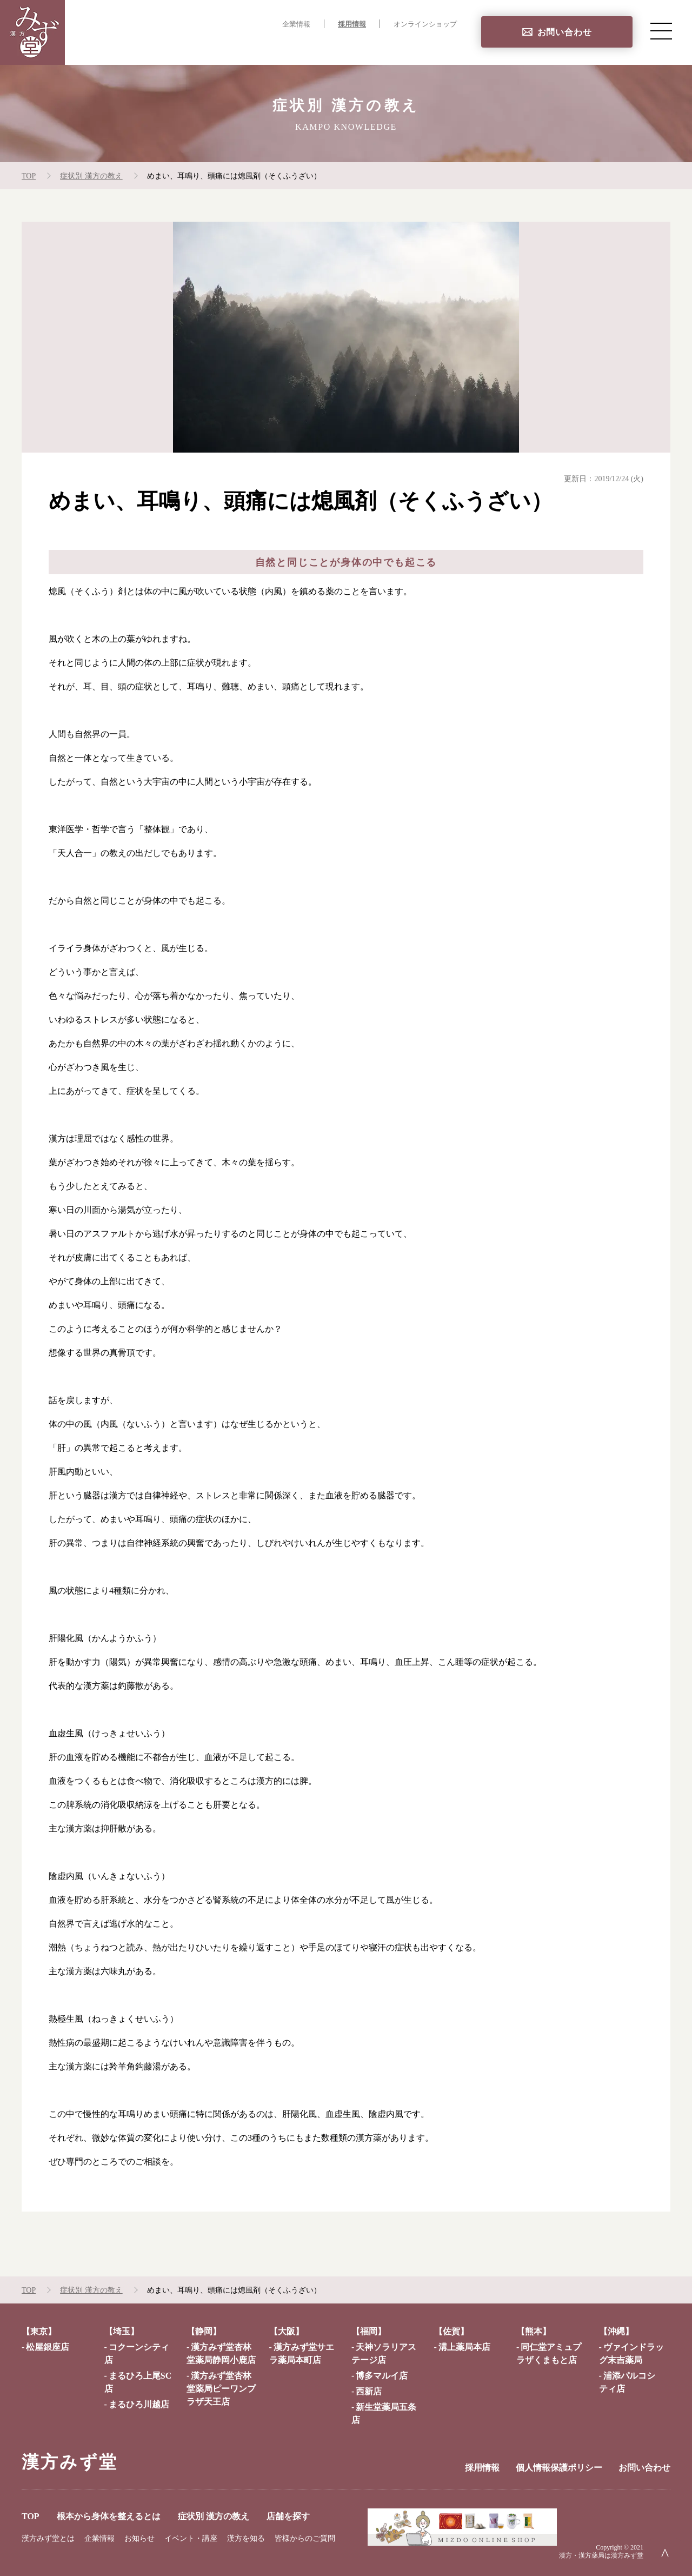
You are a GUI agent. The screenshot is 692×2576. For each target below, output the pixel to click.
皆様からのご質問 (305, 2538)
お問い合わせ (564, 32)
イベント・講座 (190, 2538)
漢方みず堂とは (48, 2538)
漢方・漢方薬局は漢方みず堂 (601, 2555)
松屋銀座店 (47, 2347)
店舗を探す (434, 46)
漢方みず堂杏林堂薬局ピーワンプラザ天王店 (221, 2388)
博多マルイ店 (382, 2375)
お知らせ (139, 2538)
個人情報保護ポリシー (559, 2467)
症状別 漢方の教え (359, 46)
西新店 (369, 2391)
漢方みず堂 (70, 2462)
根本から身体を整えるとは (252, 46)
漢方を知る (246, 2538)
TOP (172, 46)
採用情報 (352, 24)
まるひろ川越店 (139, 2404)
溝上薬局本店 (464, 2347)
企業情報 (296, 24)
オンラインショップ (425, 24)
